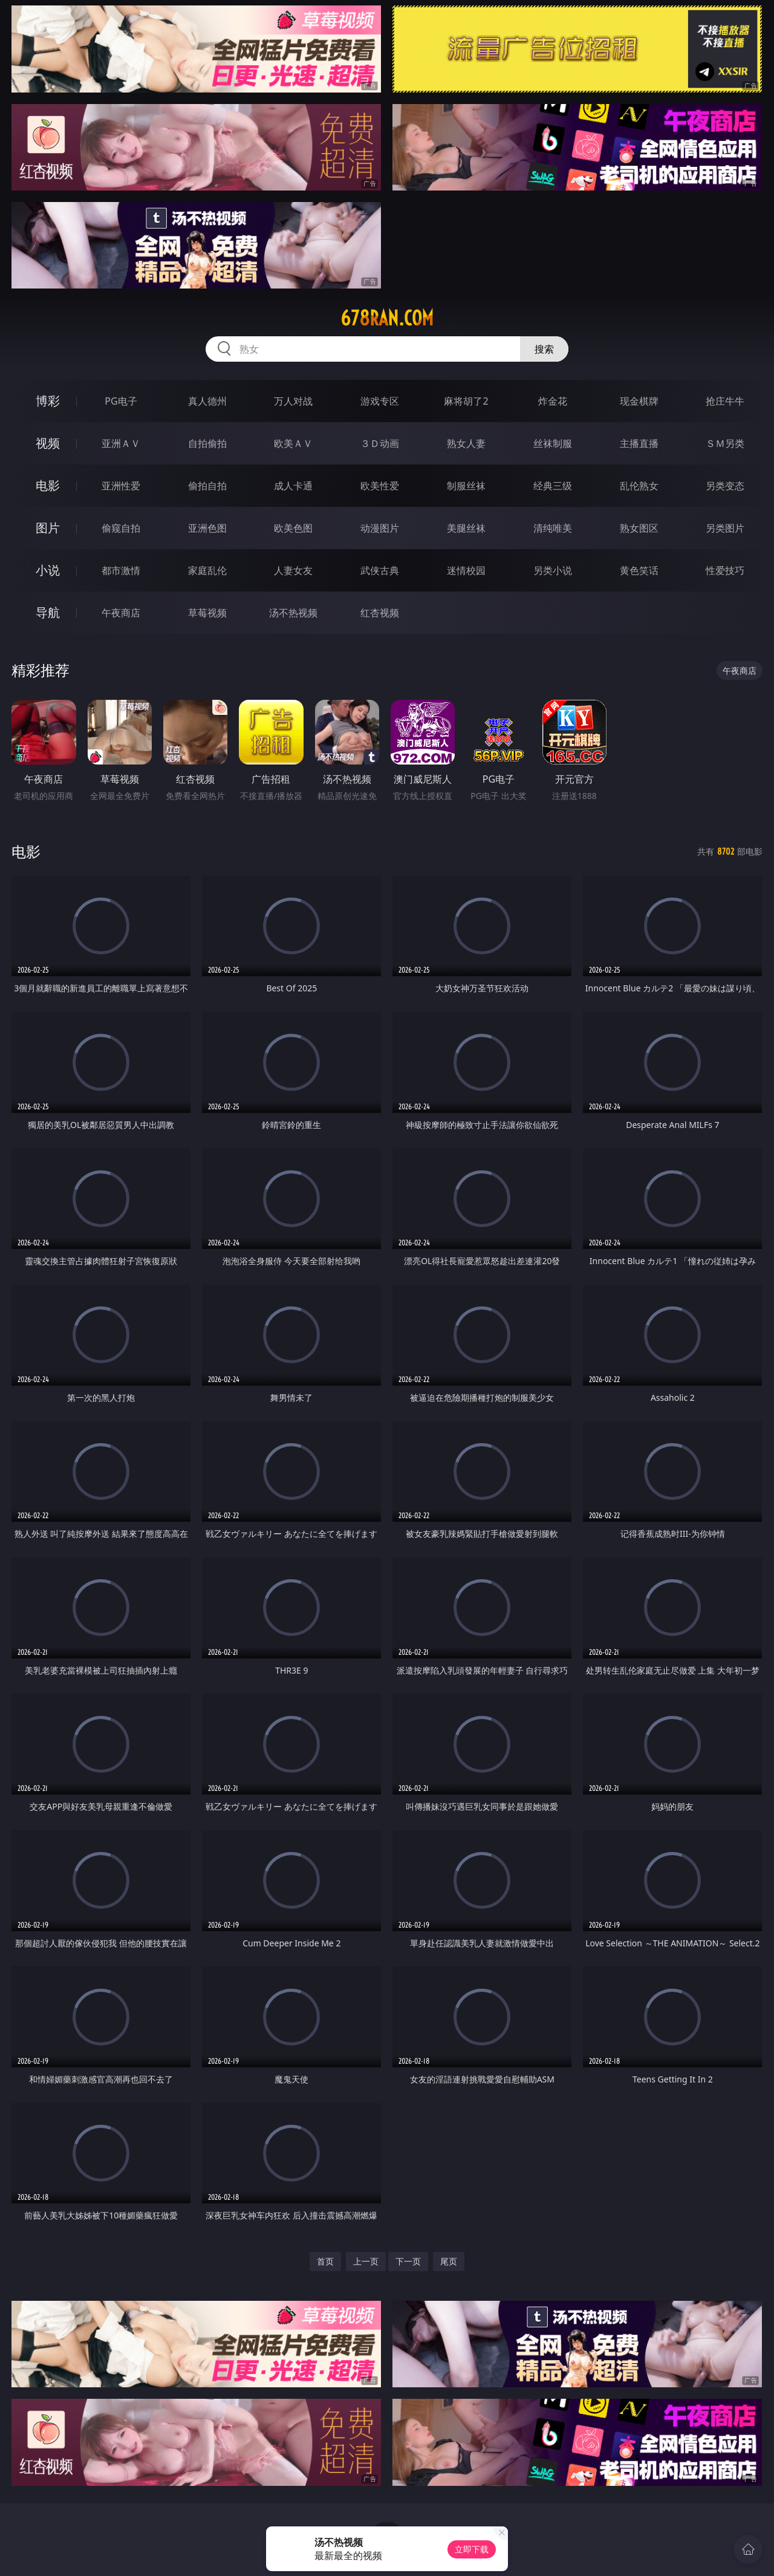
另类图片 (725, 528)
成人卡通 (293, 485)
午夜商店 (121, 612)
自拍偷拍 (207, 443)
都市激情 (121, 570)
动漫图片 (379, 528)
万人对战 (293, 401)
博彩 (48, 401)
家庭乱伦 (207, 570)
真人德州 (207, 401)
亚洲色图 (207, 528)
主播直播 (639, 443)
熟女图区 (639, 528)
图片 (48, 528)
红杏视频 (379, 612)
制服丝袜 (466, 485)
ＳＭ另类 (725, 443)
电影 (48, 485)
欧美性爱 (379, 485)
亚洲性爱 (121, 485)
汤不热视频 (293, 612)
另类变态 (725, 485)
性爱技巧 (725, 570)
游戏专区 (379, 401)
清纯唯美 (552, 528)
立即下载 (472, 2549)
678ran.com (387, 318)
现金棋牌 (639, 401)
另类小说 (552, 570)
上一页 (366, 2261)
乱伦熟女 (639, 485)
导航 (48, 612)
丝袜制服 (552, 443)
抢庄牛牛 (725, 401)
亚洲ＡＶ (121, 443)
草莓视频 (207, 612)
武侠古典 (379, 570)
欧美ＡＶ (293, 443)
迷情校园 (466, 570)
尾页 (448, 2261)
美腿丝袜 (466, 528)
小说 (48, 570)
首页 (325, 2261)
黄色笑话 (639, 570)
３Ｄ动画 (379, 443)
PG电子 (121, 401)
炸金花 (552, 401)
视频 (48, 443)
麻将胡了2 (466, 401)
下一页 (408, 2261)
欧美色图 (293, 528)
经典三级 (552, 485)
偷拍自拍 (207, 485)
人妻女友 (293, 570)
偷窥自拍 (121, 528)
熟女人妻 (466, 443)
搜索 (544, 349)
